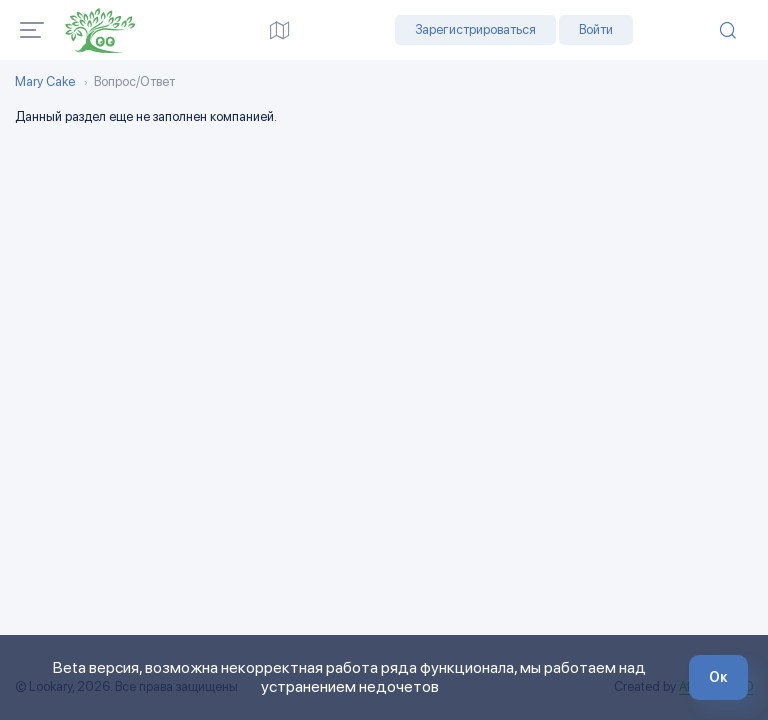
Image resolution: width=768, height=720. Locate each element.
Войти (596, 29)
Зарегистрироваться (475, 29)
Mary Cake (45, 82)
